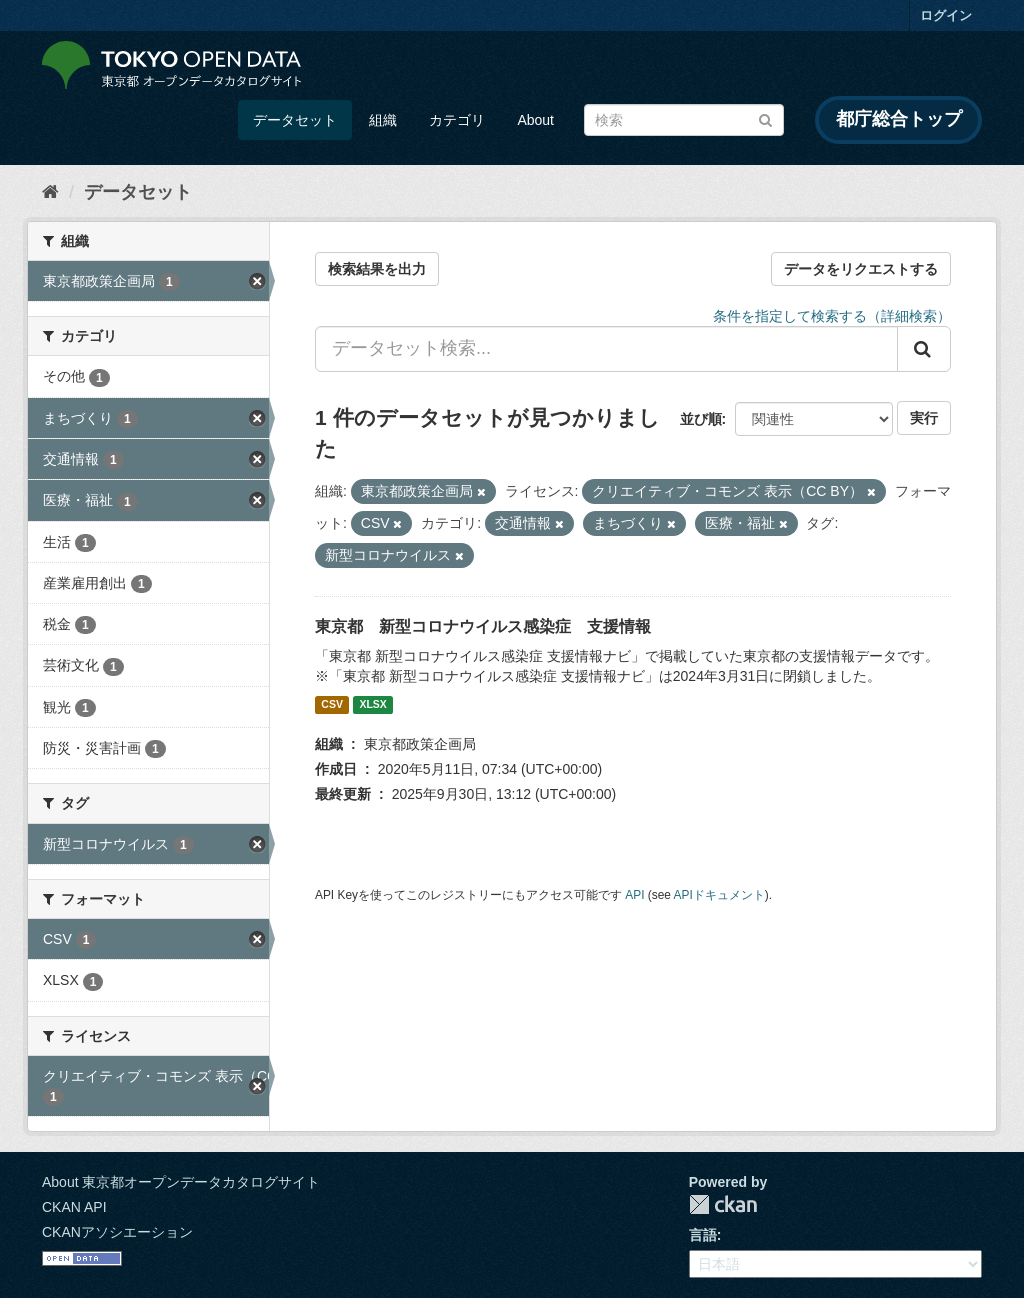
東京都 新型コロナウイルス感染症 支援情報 (483, 626)
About (535, 120)
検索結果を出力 (377, 269)
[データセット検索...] (606, 349)
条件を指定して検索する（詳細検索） (832, 316)
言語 (703, 1235)
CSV (332, 705)
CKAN (723, 1204)
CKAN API (74, 1207)
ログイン (946, 15)
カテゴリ (457, 120)
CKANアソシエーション (117, 1232)
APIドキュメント (719, 895)
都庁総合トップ (899, 119)
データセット (295, 120)
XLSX (372, 705)
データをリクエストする (861, 269)
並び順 (701, 419)
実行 (924, 418)
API (634, 895)
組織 (383, 120)
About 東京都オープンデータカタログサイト (181, 1182)
